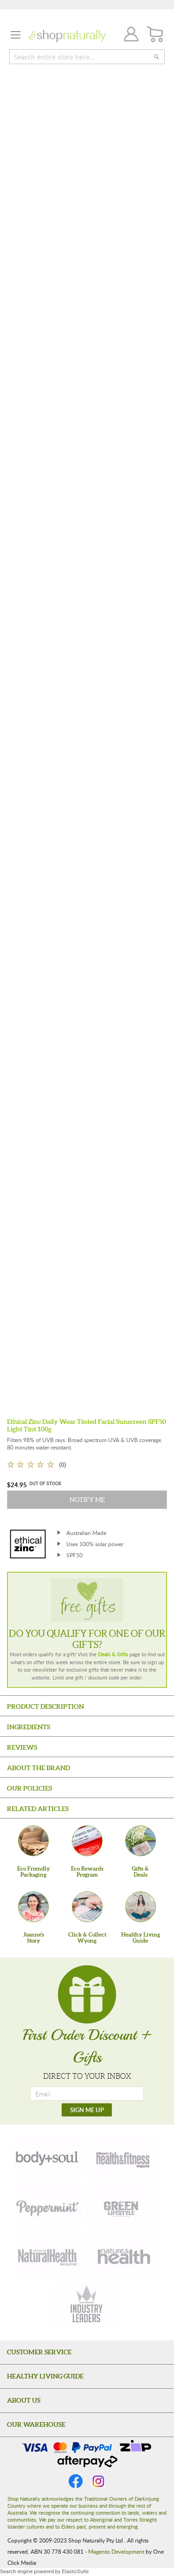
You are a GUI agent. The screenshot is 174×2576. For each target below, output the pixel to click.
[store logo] (67, 36)
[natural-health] (48, 2256)
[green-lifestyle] (122, 2206)
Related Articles (38, 1808)
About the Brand (38, 1768)
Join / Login (128, 36)
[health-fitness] (122, 2157)
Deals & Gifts (113, 1654)
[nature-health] (122, 2256)
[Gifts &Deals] (140, 1841)
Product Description (45, 1706)
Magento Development (116, 2551)
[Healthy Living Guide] (140, 1907)
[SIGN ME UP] (86, 2110)
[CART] (155, 35)
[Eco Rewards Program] (87, 1841)
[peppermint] (48, 2206)
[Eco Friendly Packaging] (33, 1841)
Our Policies (29, 1788)
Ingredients (28, 1727)
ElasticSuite (75, 2572)
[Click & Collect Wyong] (87, 1907)
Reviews (22, 1747)
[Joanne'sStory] (33, 1907)
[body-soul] (48, 2157)
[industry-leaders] (87, 2305)
